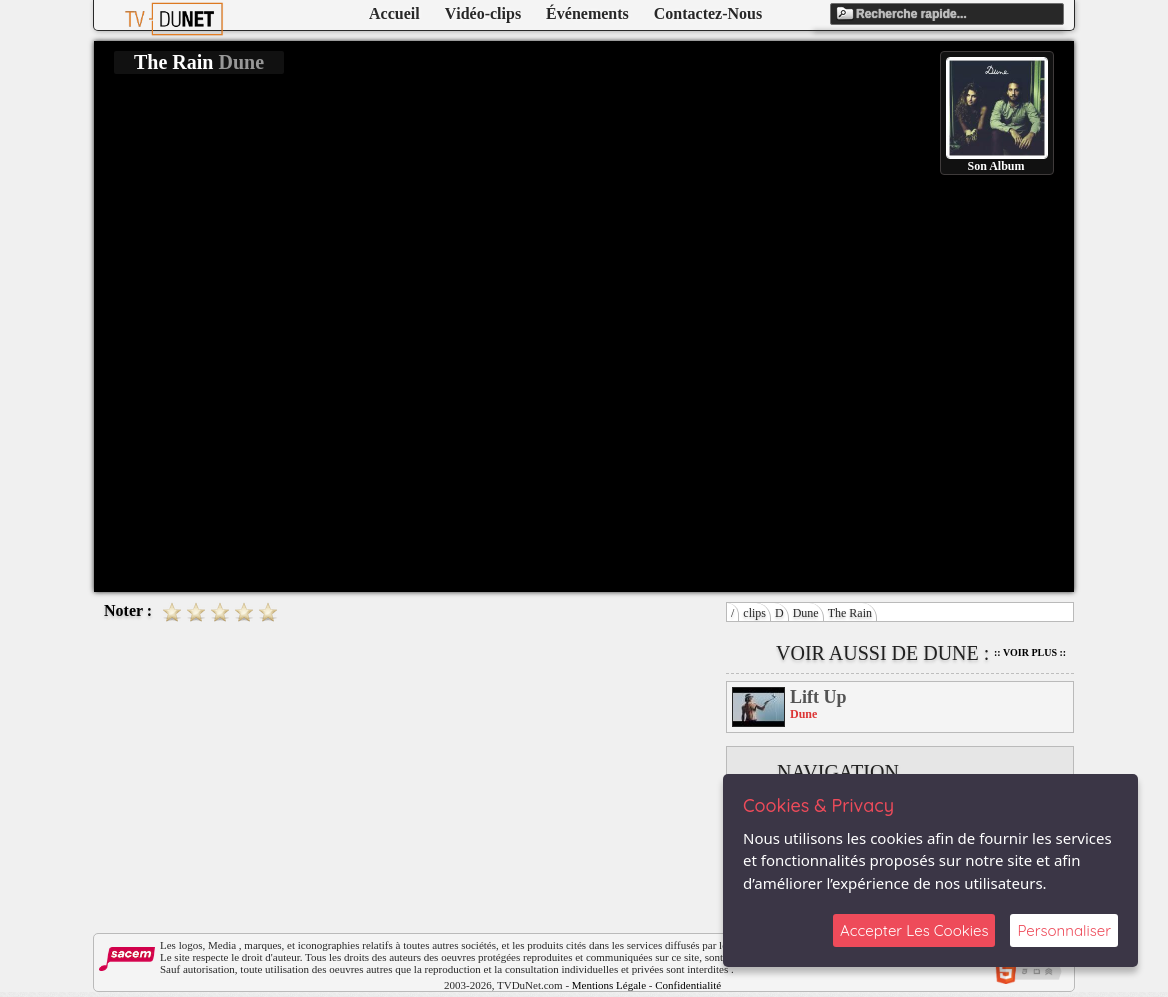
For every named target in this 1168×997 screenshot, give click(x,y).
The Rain (850, 613)
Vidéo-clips (483, 13)
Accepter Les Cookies (914, 930)
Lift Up (818, 697)
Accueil (394, 13)
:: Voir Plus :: (1030, 652)
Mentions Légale (609, 985)
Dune (806, 613)
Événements (587, 13)
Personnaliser (1064, 930)
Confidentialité (688, 985)
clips (754, 613)
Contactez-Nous (708, 13)
